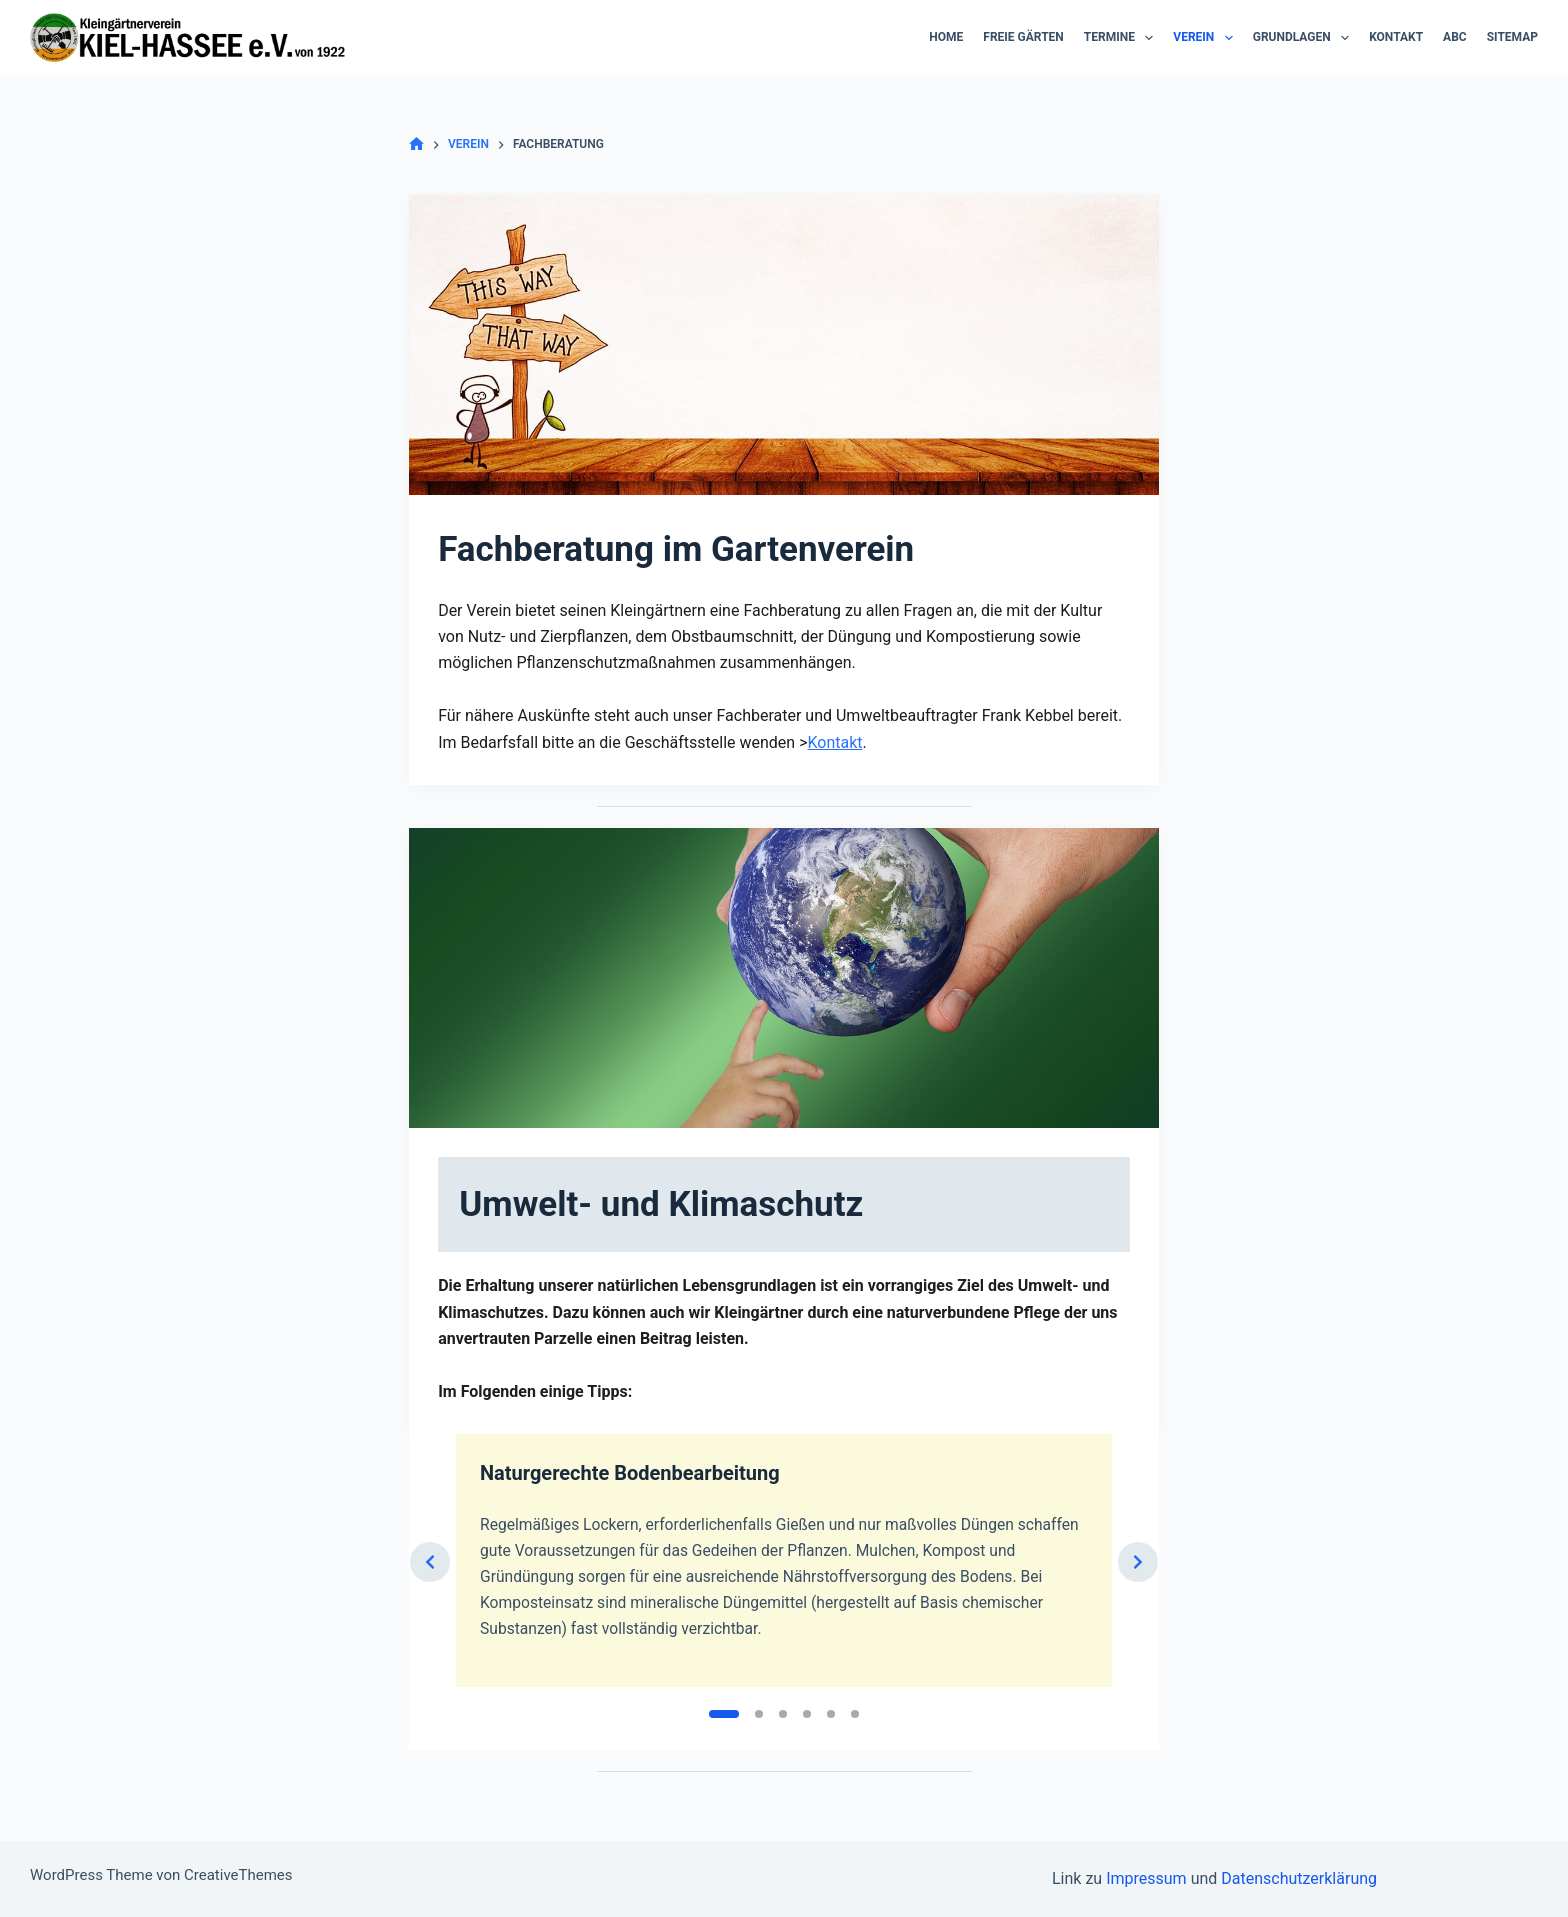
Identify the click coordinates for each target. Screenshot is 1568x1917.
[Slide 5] (831, 1772)
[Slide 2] (759, 1772)
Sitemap (1512, 37)
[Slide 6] (855, 1772)
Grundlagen (1305, 38)
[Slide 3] (783, 1772)
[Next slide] (1138, 1605)
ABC (1455, 37)
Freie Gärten (1023, 37)
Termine (1123, 38)
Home (946, 37)
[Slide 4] (807, 1772)
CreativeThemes (238, 1875)
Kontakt (1396, 37)
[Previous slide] (430, 1605)
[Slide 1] (724, 1772)
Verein (1206, 38)
